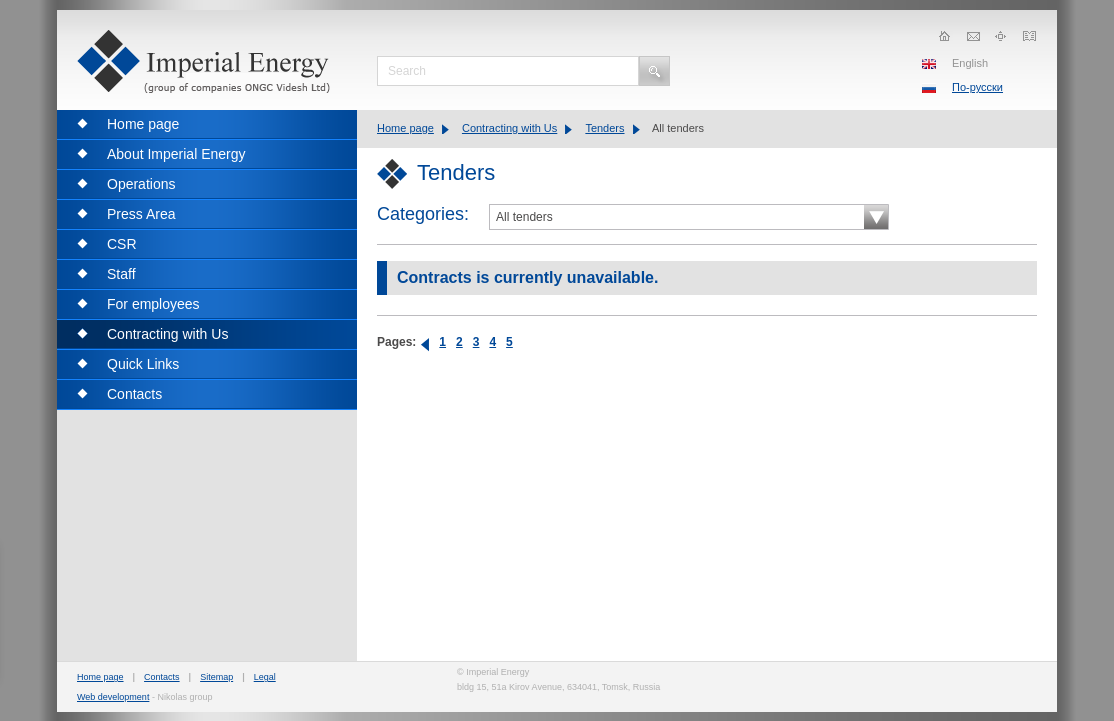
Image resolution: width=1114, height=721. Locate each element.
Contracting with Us (509, 128)
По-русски (977, 87)
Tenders (604, 128)
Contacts (162, 677)
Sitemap (216, 677)
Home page (405, 128)
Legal (265, 677)
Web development (113, 697)
